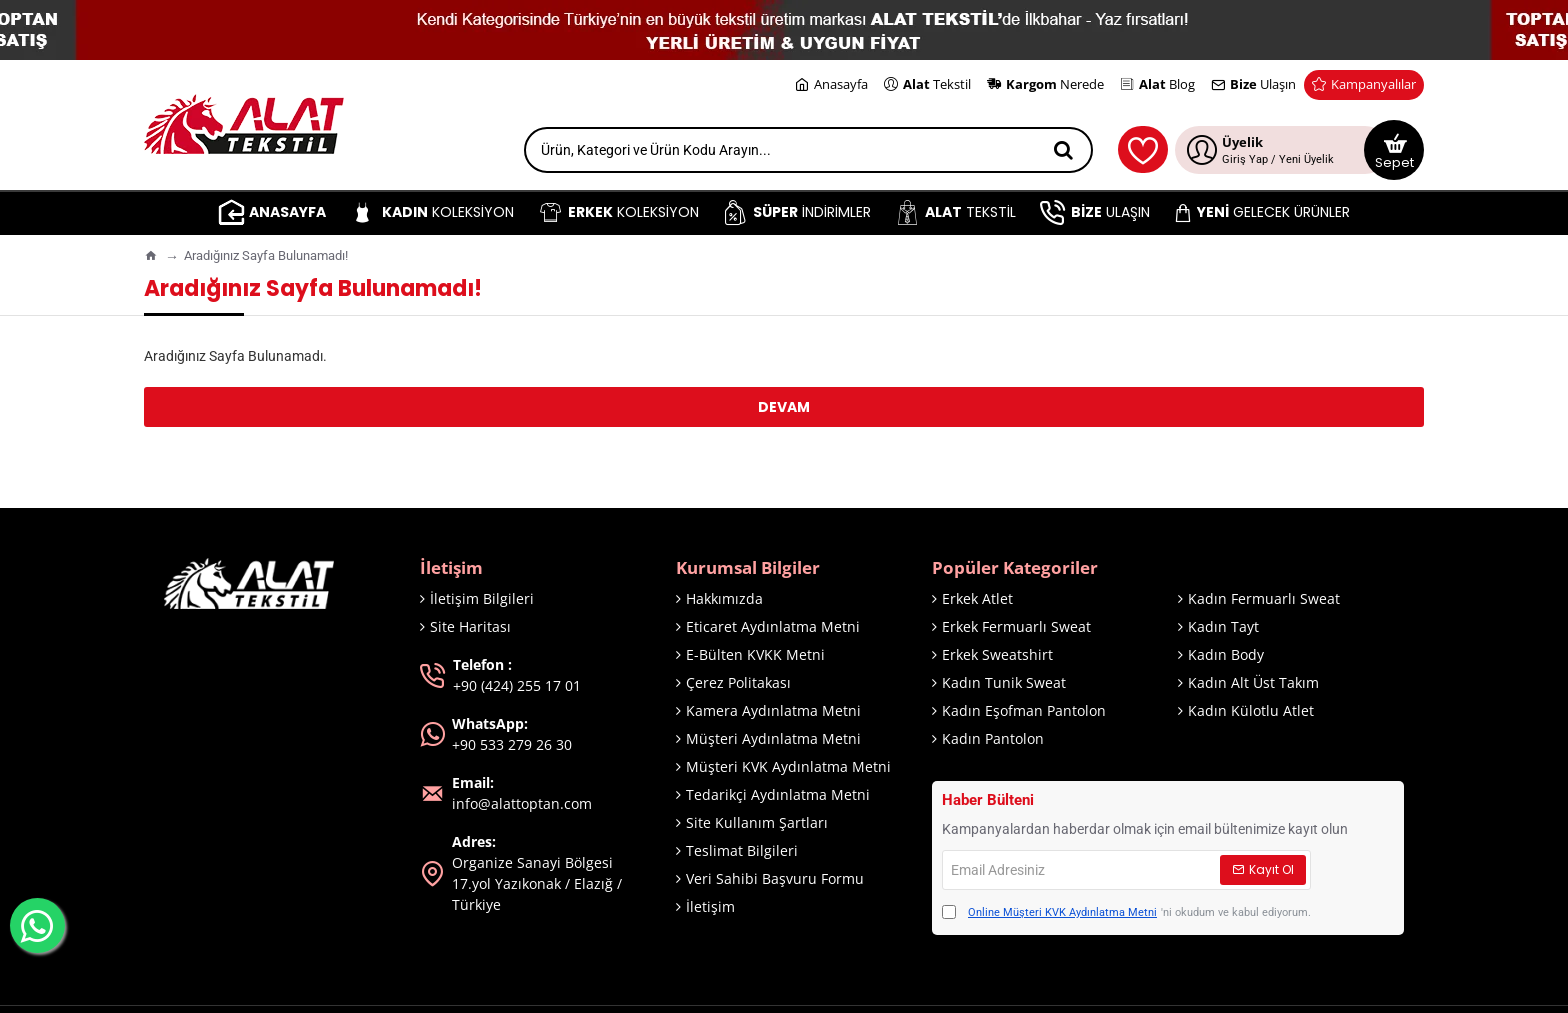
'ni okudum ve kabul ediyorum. (1126, 913)
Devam (784, 407)
